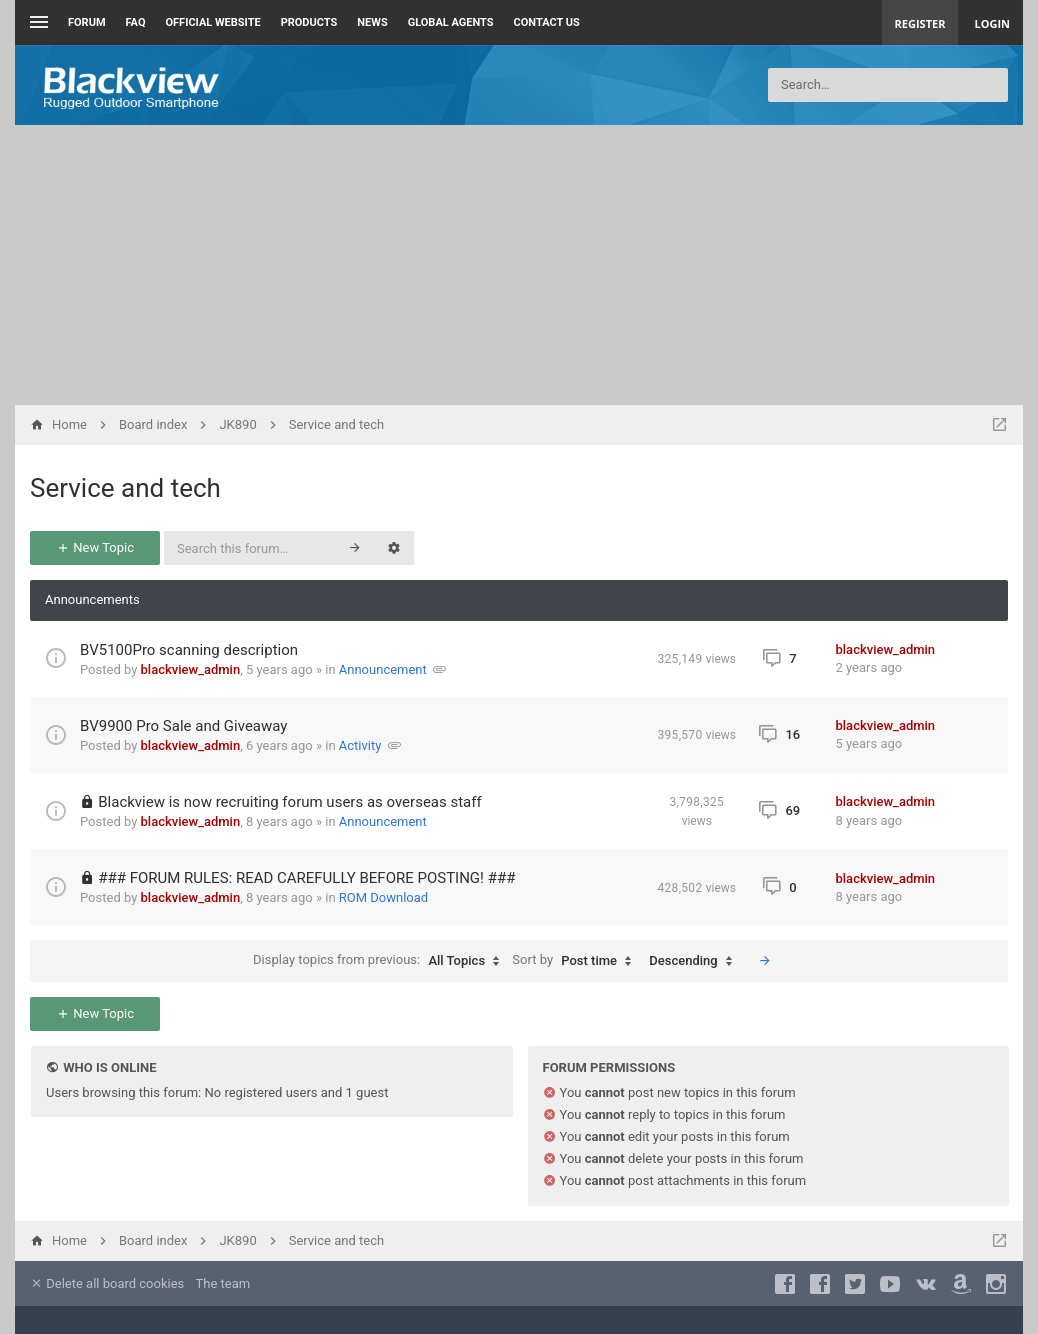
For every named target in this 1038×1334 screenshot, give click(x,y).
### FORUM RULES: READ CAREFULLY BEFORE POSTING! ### (306, 878)
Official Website (213, 22)
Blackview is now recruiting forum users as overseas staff (289, 802)
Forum (87, 22)
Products (309, 22)
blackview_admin (191, 669)
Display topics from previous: (381, 961)
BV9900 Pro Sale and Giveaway (183, 726)
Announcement (383, 669)
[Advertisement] (519, 265)
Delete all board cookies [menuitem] (107, 1283)
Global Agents (451, 22)
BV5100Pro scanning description (189, 650)
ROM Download (383, 897)
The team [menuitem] (223, 1283)
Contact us (547, 22)
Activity (360, 745)
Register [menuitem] (920, 23)
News (372, 22)
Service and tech (125, 488)
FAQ (136, 22)
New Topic (95, 547)
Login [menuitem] (992, 23)
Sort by (576, 961)
